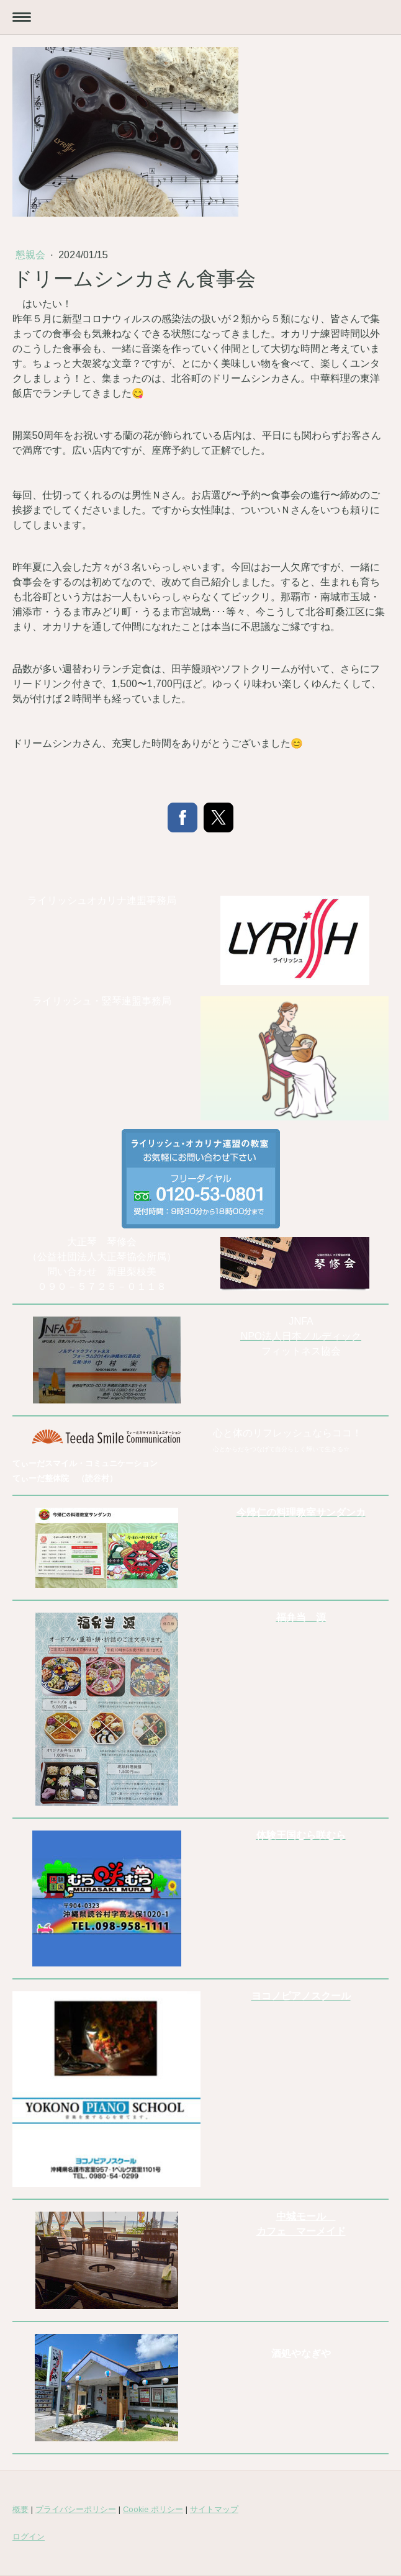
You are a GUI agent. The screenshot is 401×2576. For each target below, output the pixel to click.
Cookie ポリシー (153, 2509)
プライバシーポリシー (75, 2509)
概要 (20, 2509)
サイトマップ (214, 2509)
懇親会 (32, 255)
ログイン (28, 2536)
